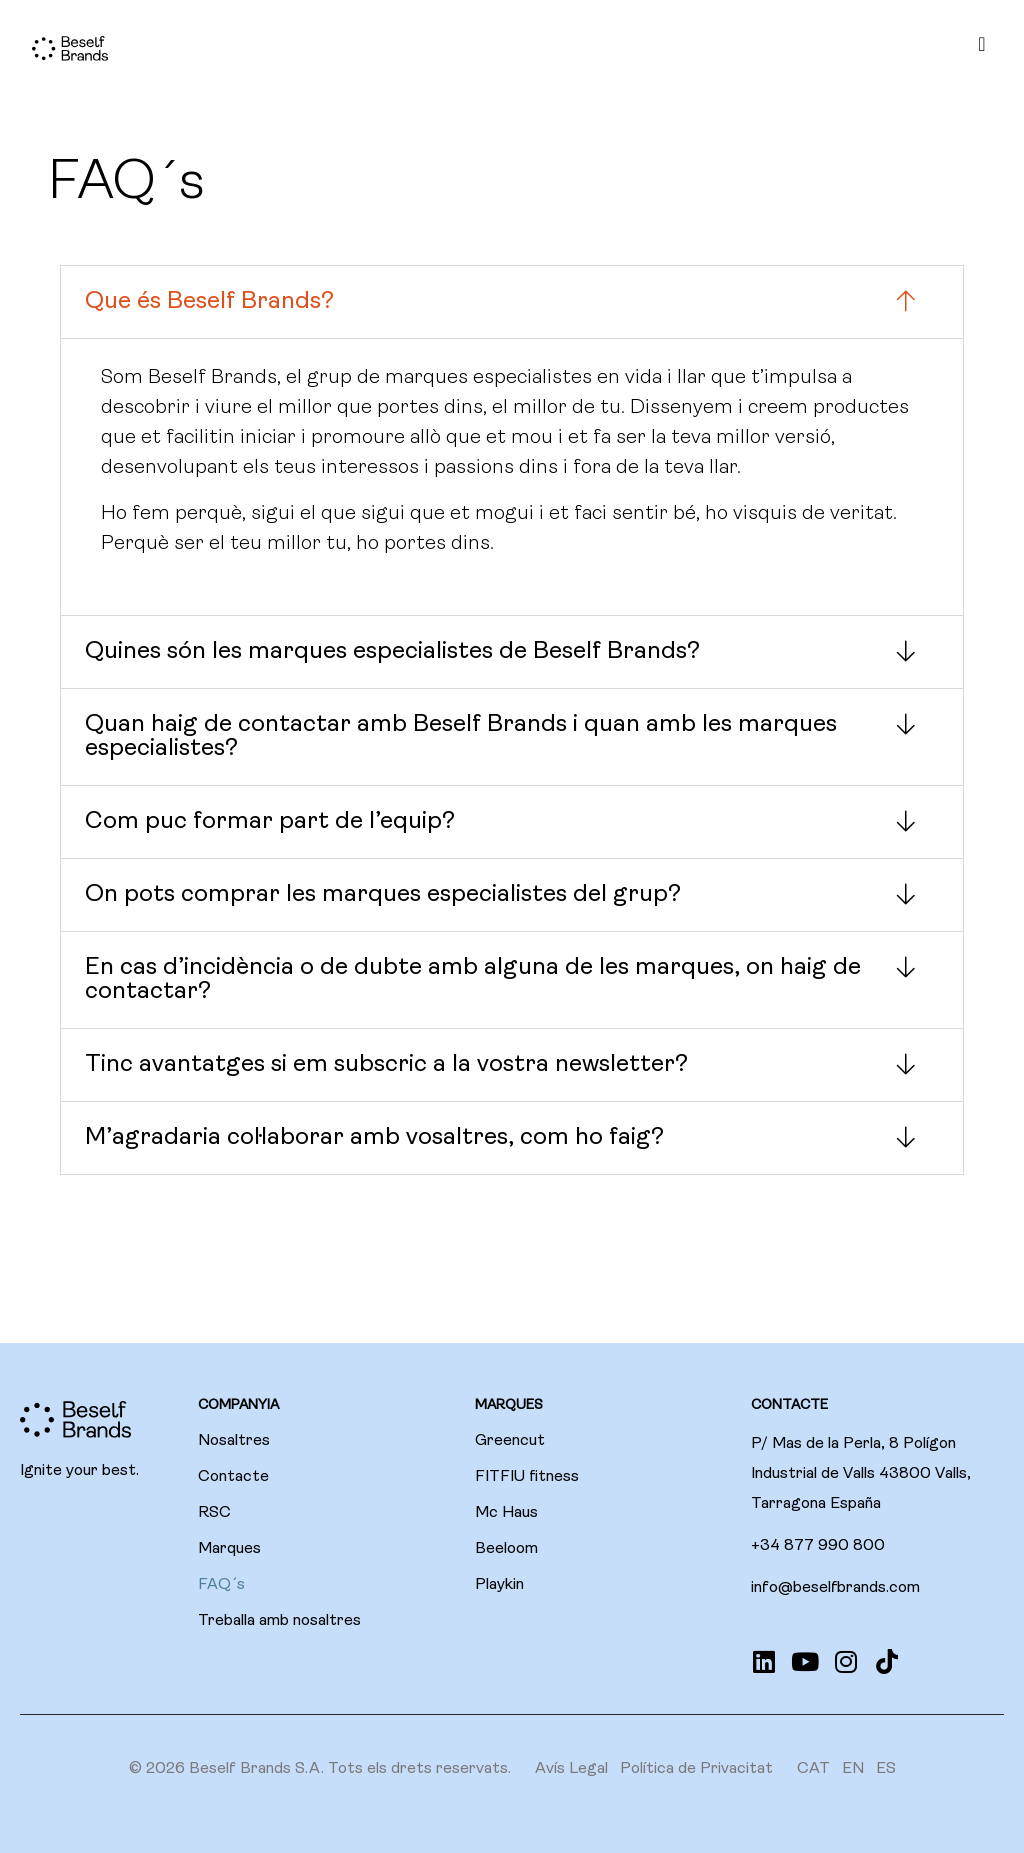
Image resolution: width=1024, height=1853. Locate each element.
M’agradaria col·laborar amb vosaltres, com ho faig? (374, 1138)
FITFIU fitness (527, 1477)
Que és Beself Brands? (209, 302)
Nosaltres (234, 1441)
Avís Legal (571, 1769)
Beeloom (506, 1549)
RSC (214, 1513)
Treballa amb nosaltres (279, 1621)
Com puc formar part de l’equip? (270, 822)
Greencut (510, 1441)
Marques (229, 1549)
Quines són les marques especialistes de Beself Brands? (392, 652)
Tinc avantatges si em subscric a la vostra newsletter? (386, 1065)
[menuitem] (813, 1769)
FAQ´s (221, 1585)
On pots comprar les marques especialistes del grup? (383, 895)
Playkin (499, 1585)
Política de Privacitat (696, 1769)
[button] (512, 302)
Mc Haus (506, 1513)
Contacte (233, 1477)
